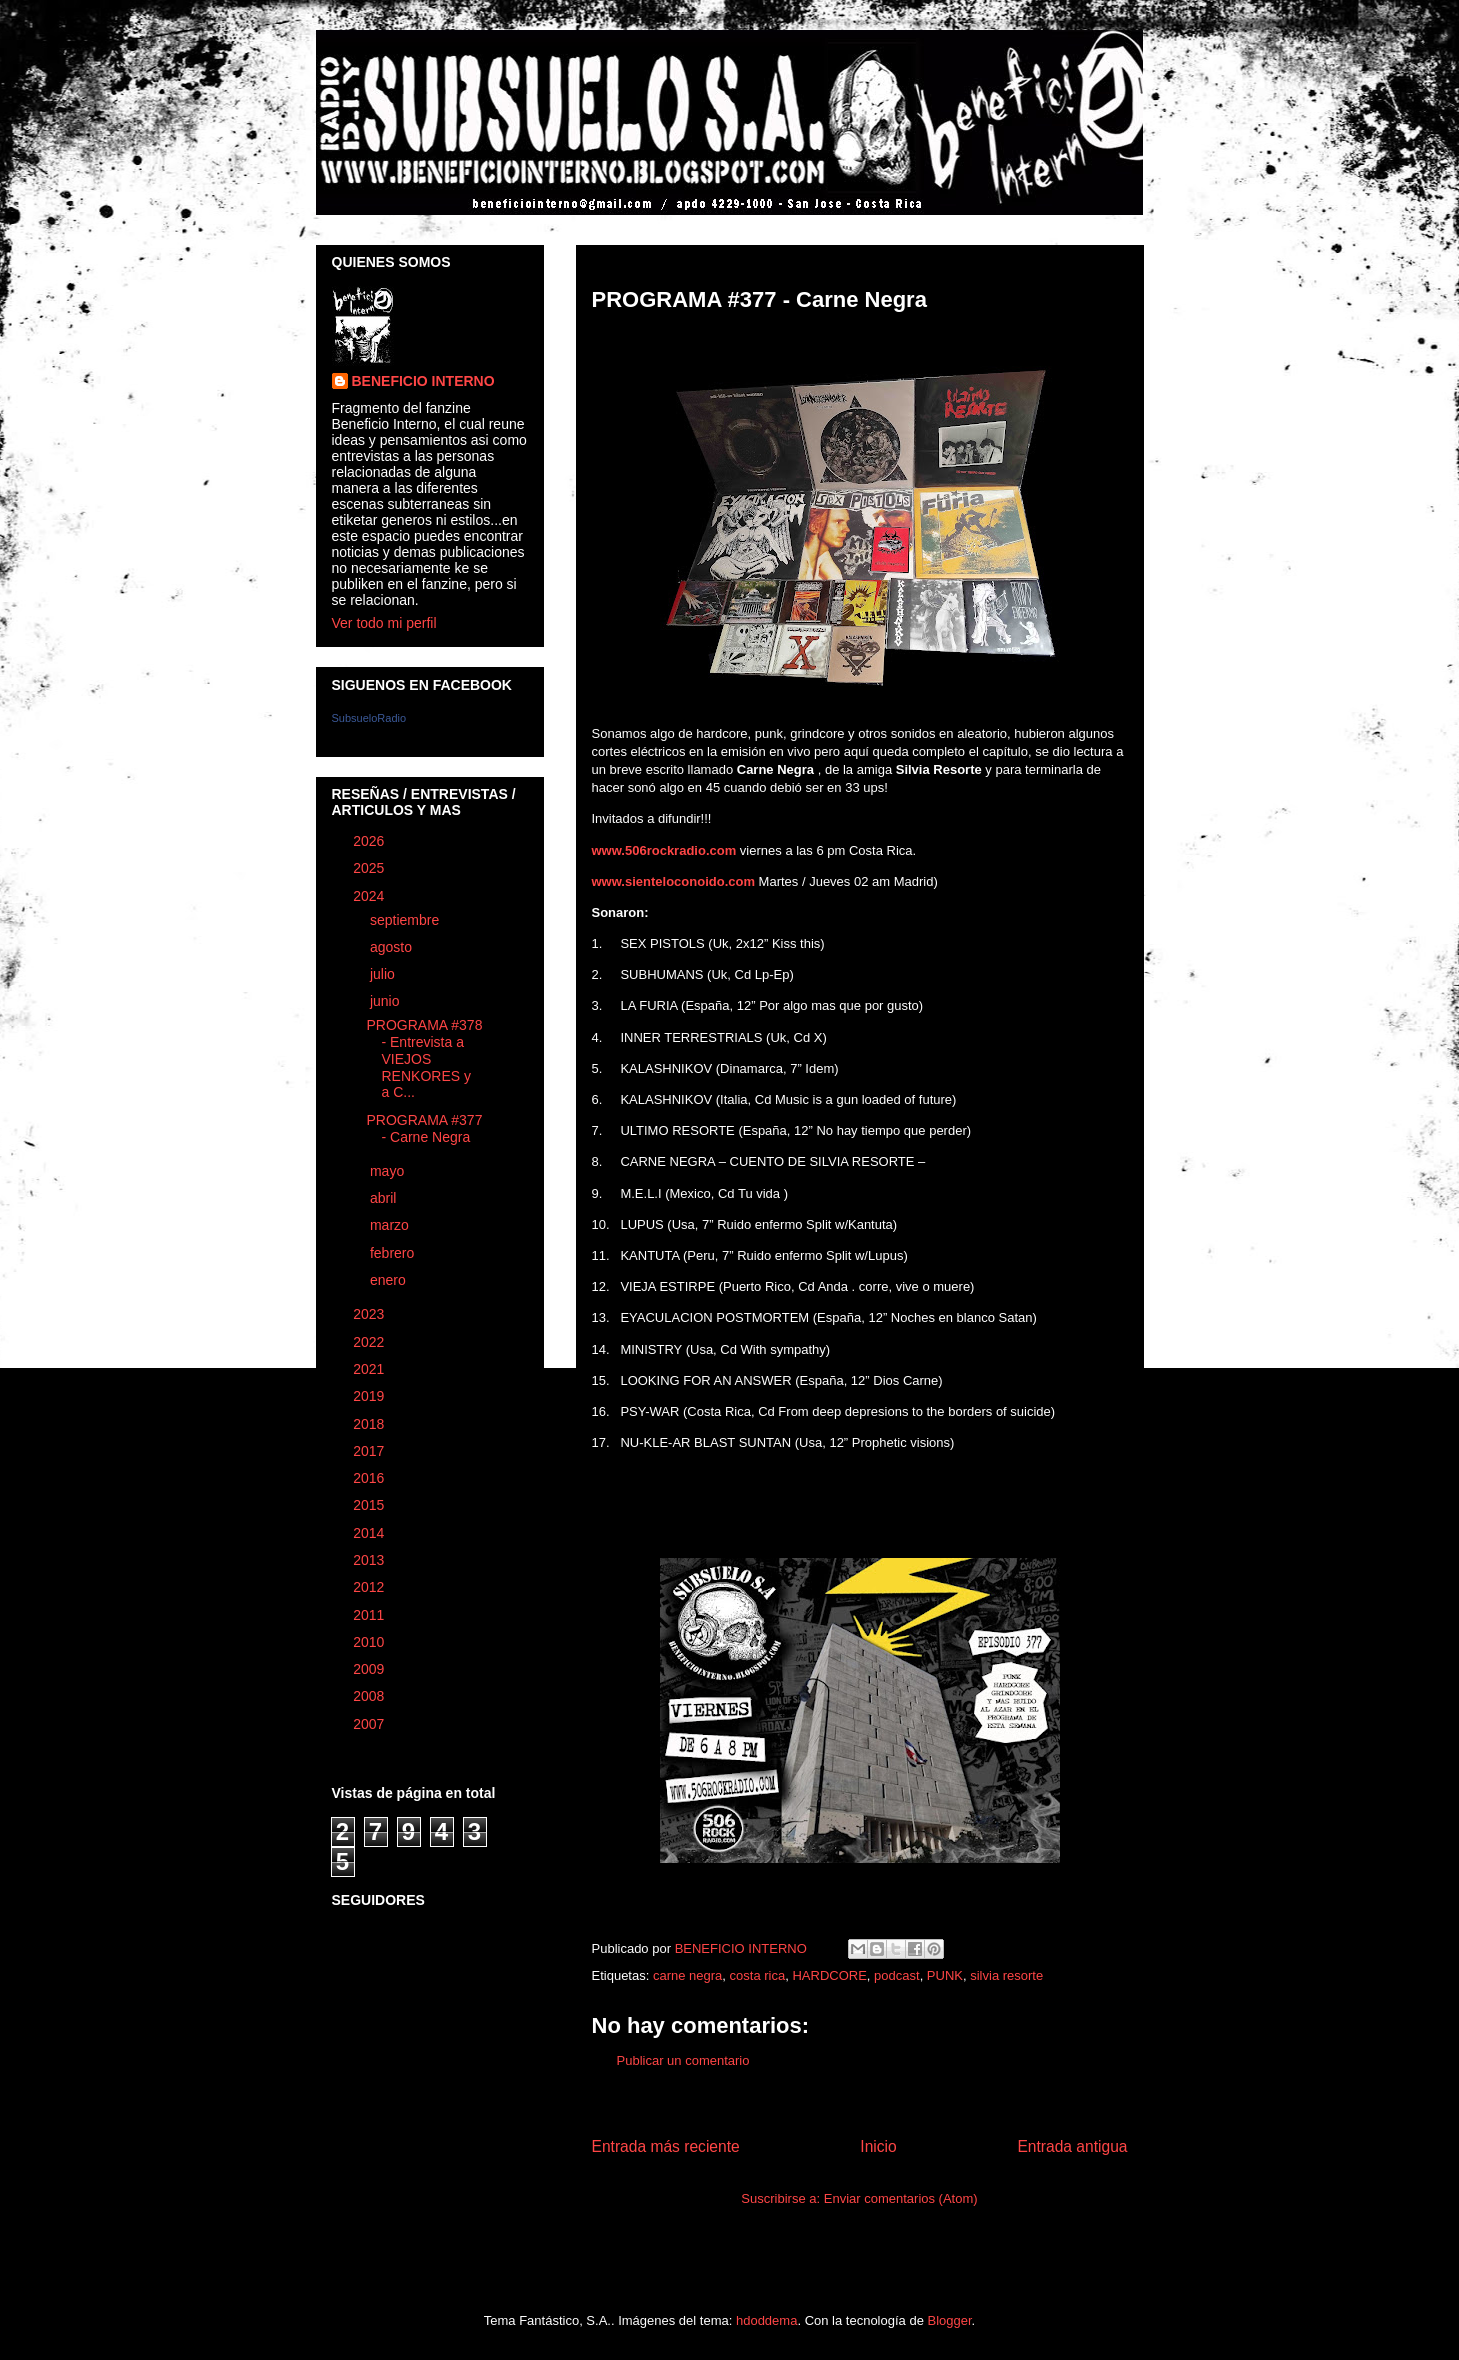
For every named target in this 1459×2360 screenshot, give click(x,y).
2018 (370, 1424)
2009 (370, 1669)
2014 (370, 1533)
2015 (370, 1505)
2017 (370, 1451)
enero (390, 1280)
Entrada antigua (1072, 2146)
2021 (370, 1369)
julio (384, 974)
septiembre (406, 920)
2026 (370, 841)
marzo (391, 1225)
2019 (370, 1396)
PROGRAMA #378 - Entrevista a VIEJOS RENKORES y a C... (424, 1058)
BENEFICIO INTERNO (423, 381)
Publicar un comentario (683, 2060)
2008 (370, 1696)
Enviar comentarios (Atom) (901, 2198)
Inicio (878, 2146)
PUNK (945, 1975)
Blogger (950, 2320)
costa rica (758, 1975)
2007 (370, 1724)
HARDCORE (829, 1975)
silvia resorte (1006, 1975)
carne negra (687, 1975)
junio (386, 1001)
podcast (897, 1975)
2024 (370, 896)
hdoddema (766, 2320)
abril (385, 1198)
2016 (370, 1478)
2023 (370, 1314)
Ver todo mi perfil (384, 623)
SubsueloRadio (369, 718)
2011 (370, 1615)
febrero (394, 1253)
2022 (370, 1342)
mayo (389, 1171)
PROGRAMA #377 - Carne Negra (424, 1128)
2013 (370, 1560)
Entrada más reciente (666, 2146)
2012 (370, 1587)
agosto (393, 947)
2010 (370, 1642)
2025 (370, 868)
